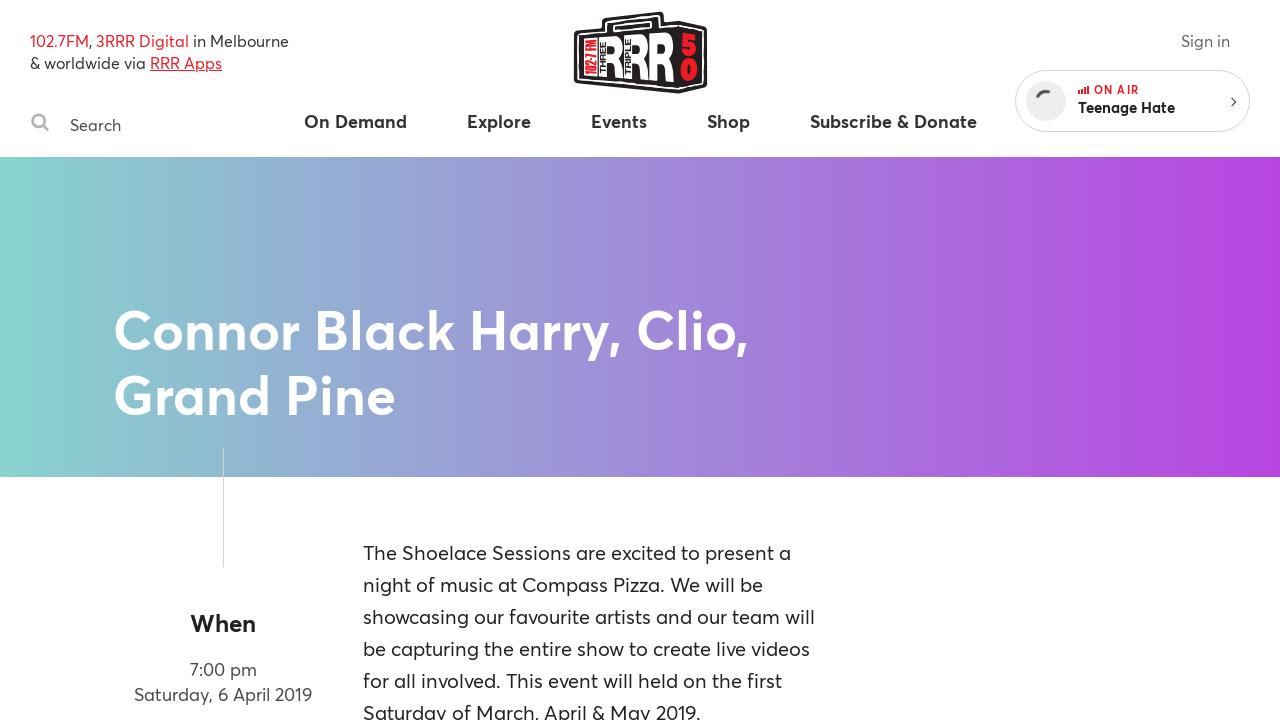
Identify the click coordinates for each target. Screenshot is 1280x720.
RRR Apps (186, 62)
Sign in (1205, 40)
